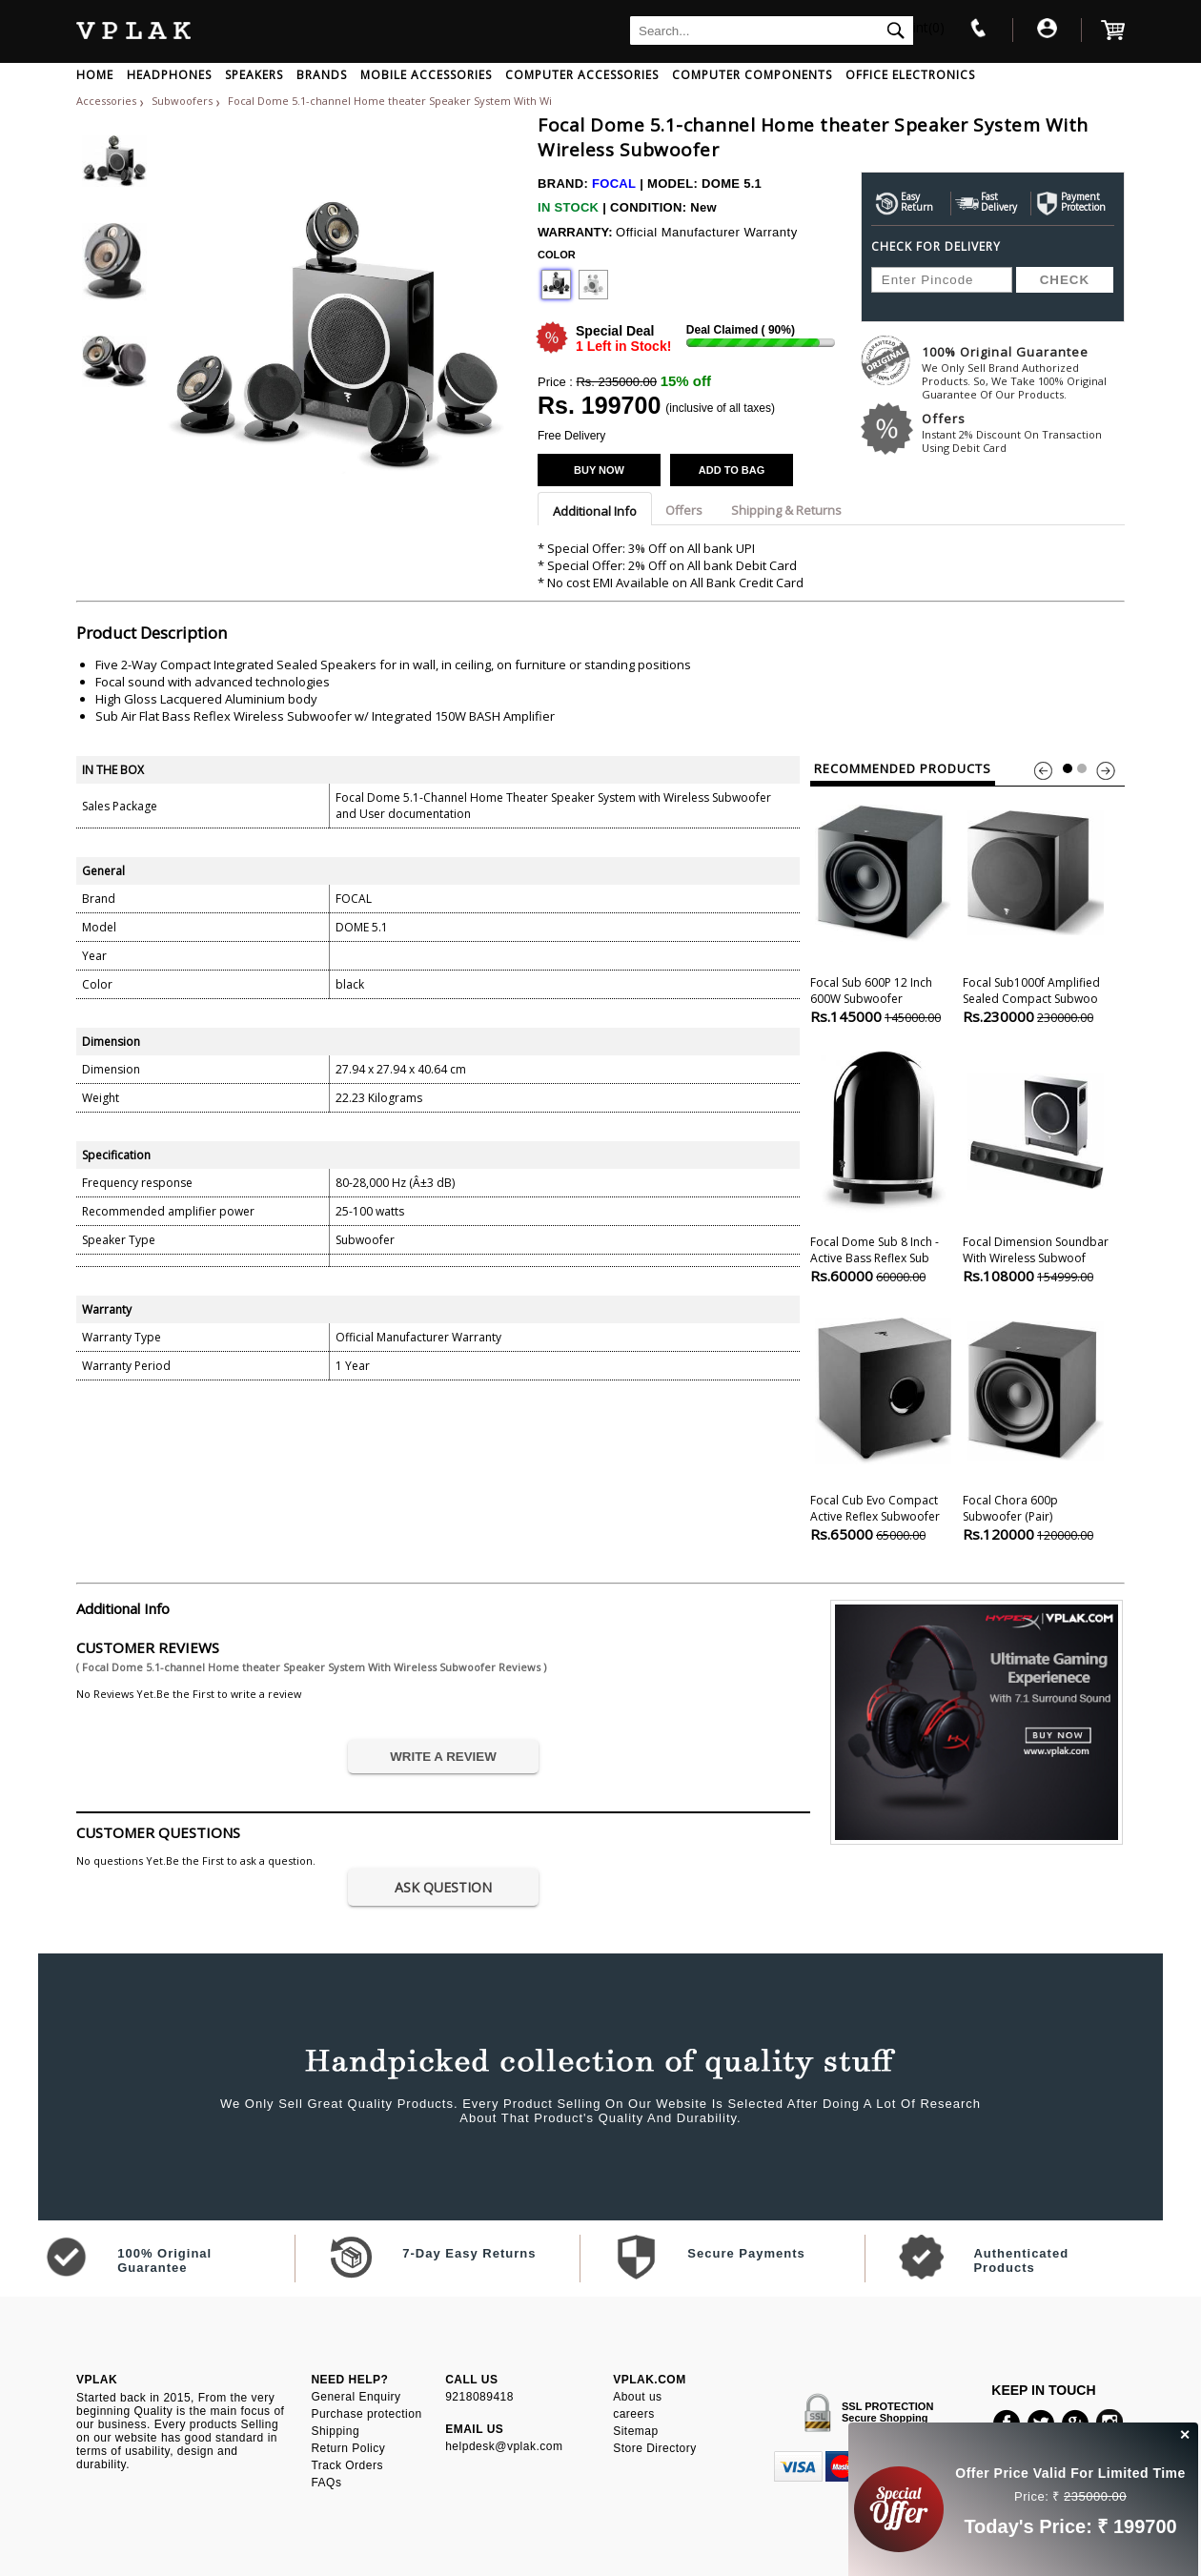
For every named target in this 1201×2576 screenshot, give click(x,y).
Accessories (106, 100)
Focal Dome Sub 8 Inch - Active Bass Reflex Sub (883, 1165)
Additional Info (595, 511)
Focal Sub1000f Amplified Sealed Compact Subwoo (1036, 906)
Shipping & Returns (786, 510)
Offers (1023, 432)
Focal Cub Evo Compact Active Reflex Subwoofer (883, 1424)
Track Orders (347, 2465)
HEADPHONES (169, 75)
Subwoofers (183, 100)
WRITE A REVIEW (443, 1756)
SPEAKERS (254, 75)
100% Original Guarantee (1023, 372)
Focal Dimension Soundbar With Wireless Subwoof (1036, 1165)
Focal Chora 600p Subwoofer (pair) (1036, 1424)
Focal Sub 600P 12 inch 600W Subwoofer (883, 906)
